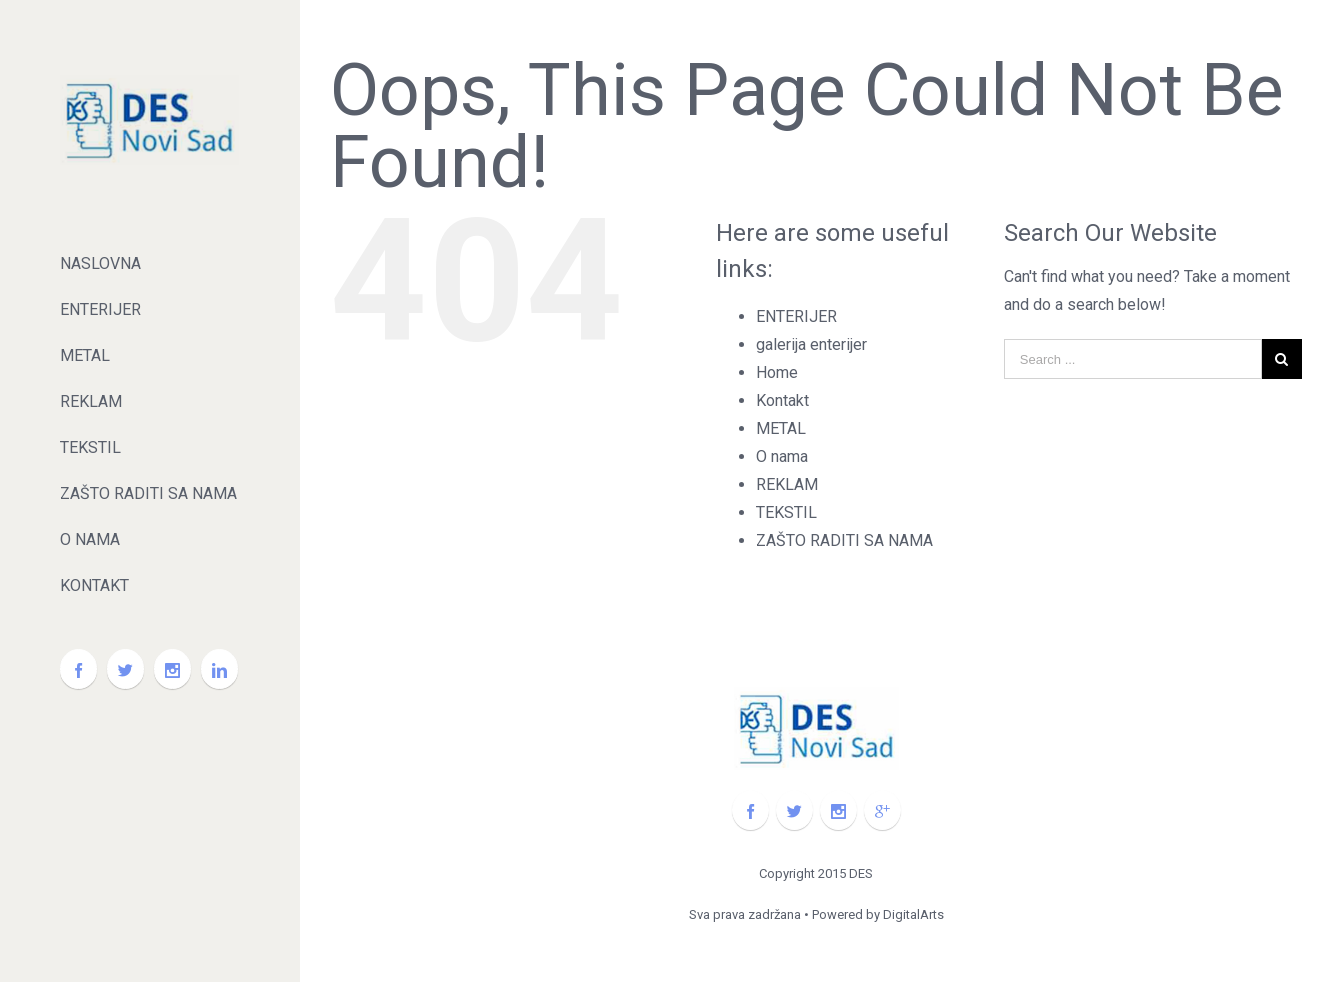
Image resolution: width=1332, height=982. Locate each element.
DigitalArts (913, 914)
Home (777, 372)
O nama (782, 456)
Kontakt (782, 400)
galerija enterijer (811, 344)
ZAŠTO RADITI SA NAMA (844, 540)
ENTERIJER (796, 316)
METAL (781, 428)
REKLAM (787, 484)
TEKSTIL (786, 512)
